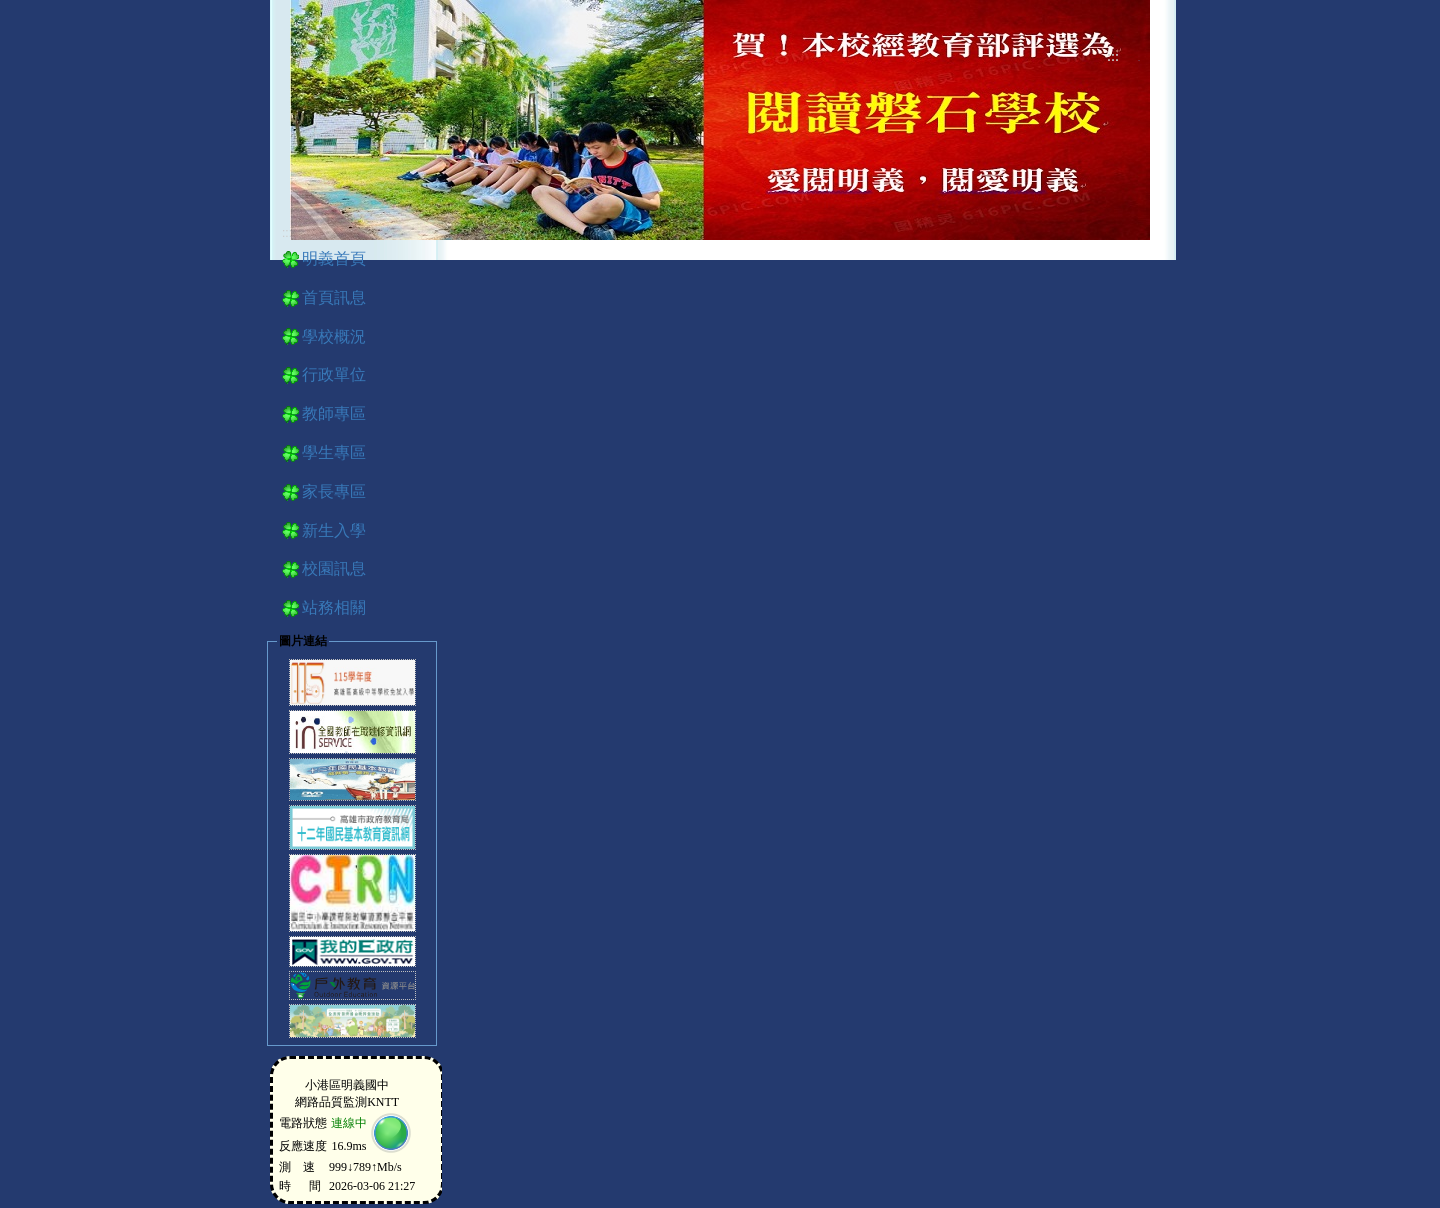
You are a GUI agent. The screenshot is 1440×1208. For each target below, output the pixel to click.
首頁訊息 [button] (334, 297)
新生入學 (334, 530)
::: (1113, 57)
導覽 (1139, 60)
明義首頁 (334, 258)
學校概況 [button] (334, 336)
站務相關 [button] (334, 607)
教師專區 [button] (334, 413)
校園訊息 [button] (334, 568)
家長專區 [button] (334, 491)
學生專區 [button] (334, 452)
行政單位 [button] (334, 374)
